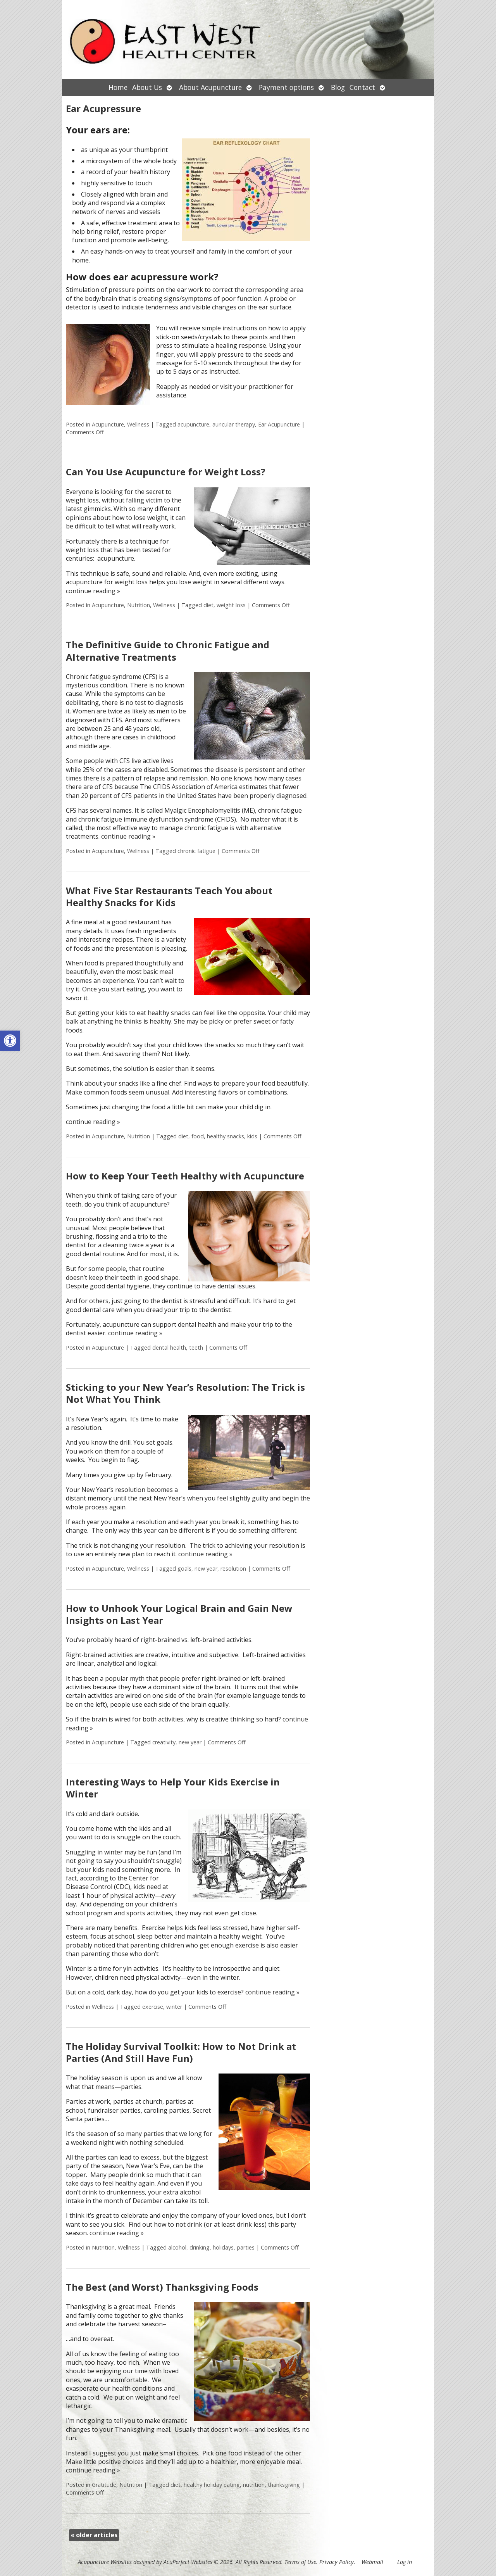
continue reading (93, 591)
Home (117, 87)
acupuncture (193, 424)
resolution (233, 1568)
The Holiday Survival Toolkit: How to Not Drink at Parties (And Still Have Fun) (181, 2052)
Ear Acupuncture (279, 424)
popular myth (125, 1678)
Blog (338, 87)
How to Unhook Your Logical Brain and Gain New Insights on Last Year (179, 1614)
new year (206, 1568)
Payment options (286, 87)
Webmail (372, 2562)
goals (184, 1568)
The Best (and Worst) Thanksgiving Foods (162, 2287)
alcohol (177, 2247)
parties (246, 2247)
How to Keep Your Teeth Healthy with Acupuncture (185, 1175)
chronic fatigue (196, 851)
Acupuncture (108, 424)
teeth (196, 1347)
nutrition (254, 2484)
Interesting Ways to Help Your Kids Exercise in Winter (173, 1787)
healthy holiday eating (212, 2484)
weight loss (231, 605)
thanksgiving (284, 2484)
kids (252, 1136)
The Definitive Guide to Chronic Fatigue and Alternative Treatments (167, 650)
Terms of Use (300, 2562)
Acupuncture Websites (105, 2562)
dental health (169, 1347)
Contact (362, 87)
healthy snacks (225, 1136)
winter (174, 2006)
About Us (147, 87)
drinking (199, 2247)
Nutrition (138, 605)
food (197, 1136)
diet (208, 605)
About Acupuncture (210, 87)
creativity (164, 1742)
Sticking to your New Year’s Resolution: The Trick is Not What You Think (185, 1393)
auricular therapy (233, 424)
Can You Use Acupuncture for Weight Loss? (165, 471)
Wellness (138, 424)
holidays (223, 2247)
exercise (152, 2006)
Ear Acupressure (103, 108)
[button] (10, 1041)
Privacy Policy (336, 2562)
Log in (404, 2562)
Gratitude (104, 2484)
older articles (94, 2535)
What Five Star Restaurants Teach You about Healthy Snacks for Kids (169, 896)
